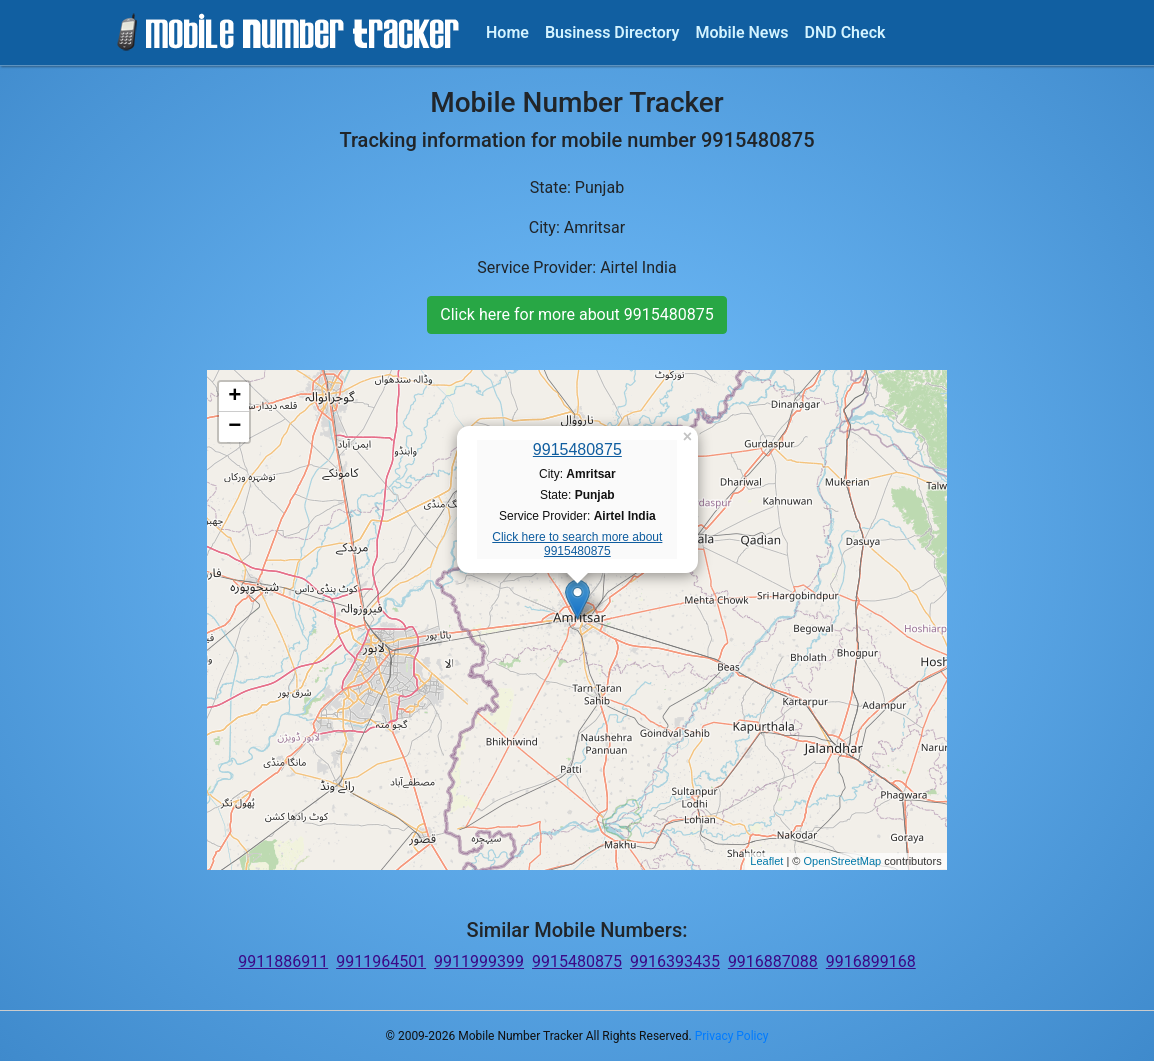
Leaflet (766, 861)
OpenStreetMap (842, 861)
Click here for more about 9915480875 (576, 314)
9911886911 (283, 961)
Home (507, 32)
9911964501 (381, 961)
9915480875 (577, 449)
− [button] (234, 427)
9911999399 (479, 961)
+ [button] (234, 397)
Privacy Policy (732, 1036)
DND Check (844, 32)
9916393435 (675, 961)
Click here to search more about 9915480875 (577, 544)
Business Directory (612, 32)
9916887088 (773, 961)
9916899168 (871, 961)
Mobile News (742, 32)
